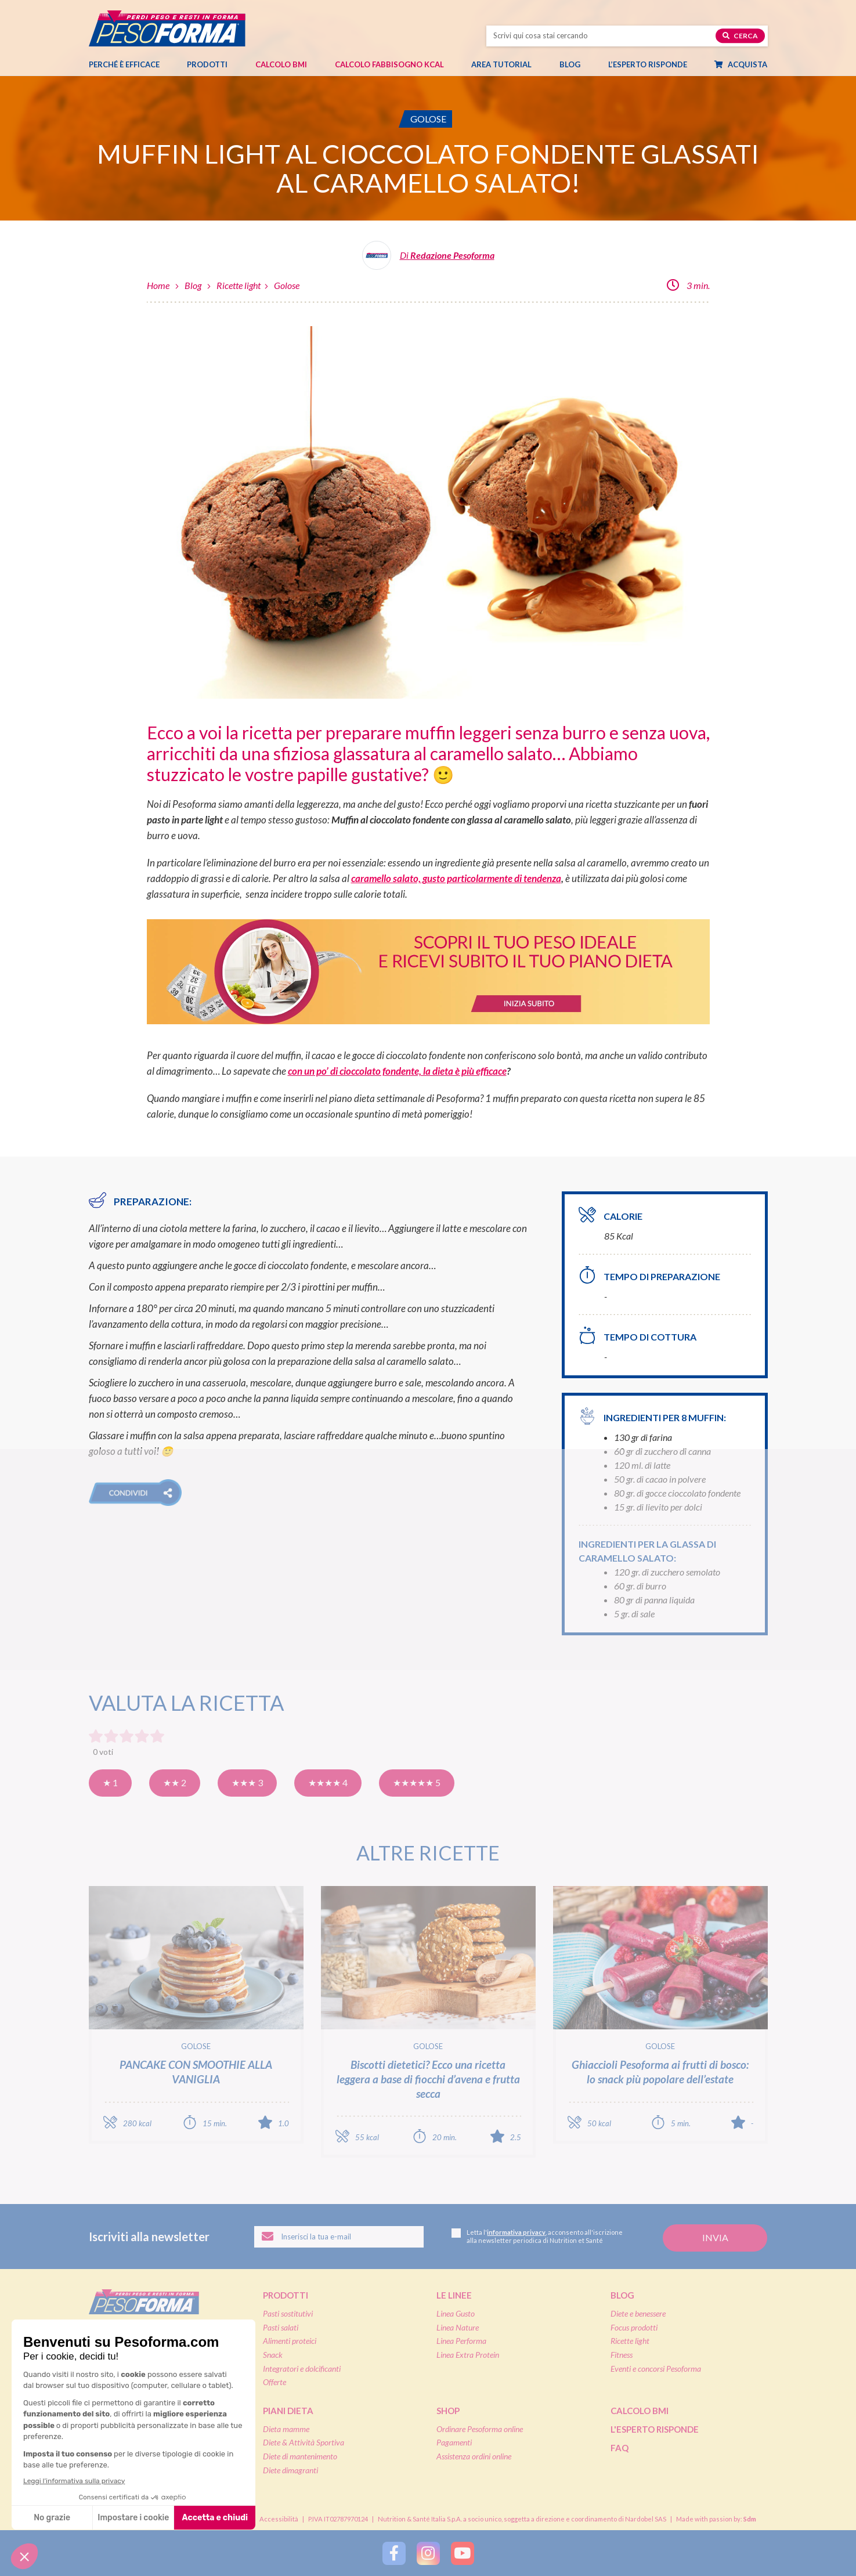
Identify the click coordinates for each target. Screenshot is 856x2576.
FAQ (620, 2448)
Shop (448, 2410)
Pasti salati (280, 2327)
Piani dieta (288, 2410)
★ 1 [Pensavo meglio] (110, 1782)
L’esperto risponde (647, 64)
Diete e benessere (638, 2313)
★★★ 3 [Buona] (247, 1782)
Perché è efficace (124, 64)
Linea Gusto (455, 2313)
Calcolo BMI (281, 64)
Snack (273, 2355)
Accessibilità (278, 2519)
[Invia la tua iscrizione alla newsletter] (715, 2238)
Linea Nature (457, 2327)
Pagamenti (454, 2442)
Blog (575, 64)
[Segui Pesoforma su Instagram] (428, 2553)
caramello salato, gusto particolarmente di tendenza (456, 878)
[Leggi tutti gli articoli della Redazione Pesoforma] (428, 260)
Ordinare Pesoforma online (479, 2429)
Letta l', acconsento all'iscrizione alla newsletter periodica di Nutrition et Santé (537, 2236)
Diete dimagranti (290, 2470)
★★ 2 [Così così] (174, 1782)
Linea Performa (461, 2341)
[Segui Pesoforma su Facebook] (394, 2553)
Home (158, 285)
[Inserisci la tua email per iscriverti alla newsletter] (339, 2237)
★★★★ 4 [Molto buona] (328, 1782)
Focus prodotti (634, 2327)
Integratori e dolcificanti (302, 2368)
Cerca (740, 35)
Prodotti (213, 64)
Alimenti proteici (289, 2341)
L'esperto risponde (655, 2429)
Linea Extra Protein (467, 2355)
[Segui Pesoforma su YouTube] (462, 2553)
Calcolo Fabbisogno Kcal (389, 64)
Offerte (274, 2382)
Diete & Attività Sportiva (303, 2442)
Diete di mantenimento (300, 2456)
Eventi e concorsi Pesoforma (656, 2368)
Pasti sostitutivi (288, 2313)
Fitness (622, 2355)
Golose (286, 285)
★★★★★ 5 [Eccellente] (416, 1782)
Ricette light (238, 285)
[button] (135, 1492)
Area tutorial (507, 64)
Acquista (746, 64)
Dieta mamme (286, 2429)
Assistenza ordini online (473, 2456)
